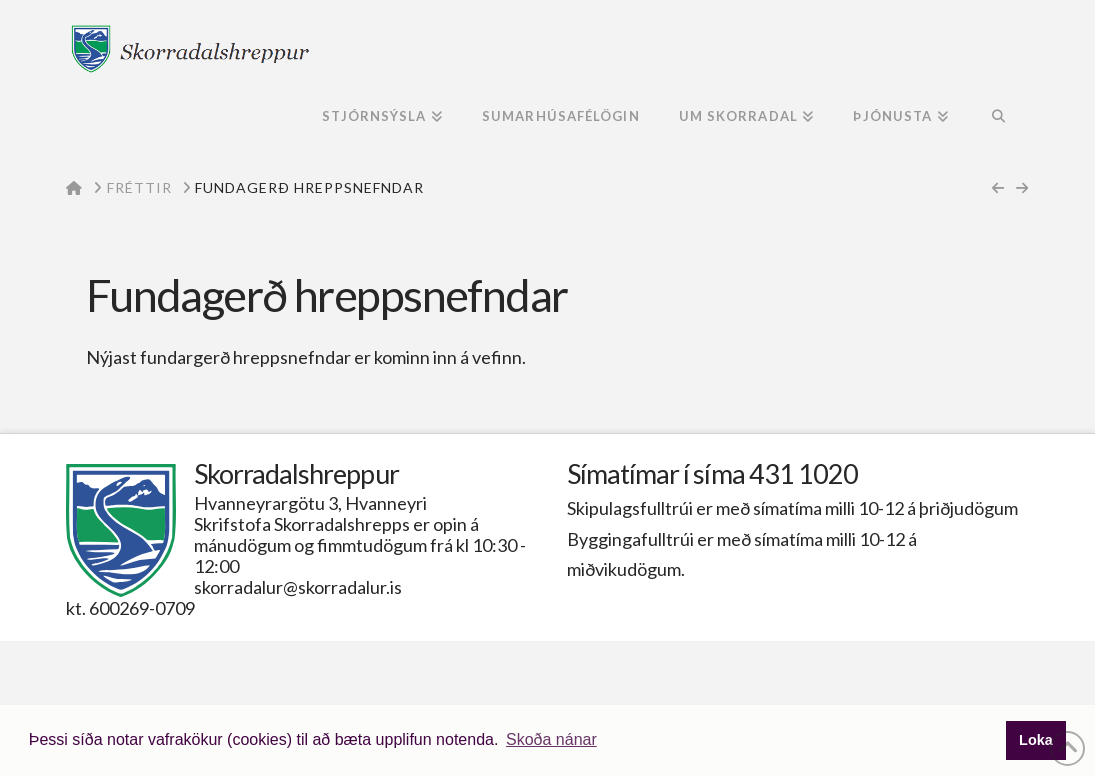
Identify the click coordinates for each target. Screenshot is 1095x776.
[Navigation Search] (998, 118)
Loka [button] (1036, 740)
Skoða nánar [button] (551, 739)
